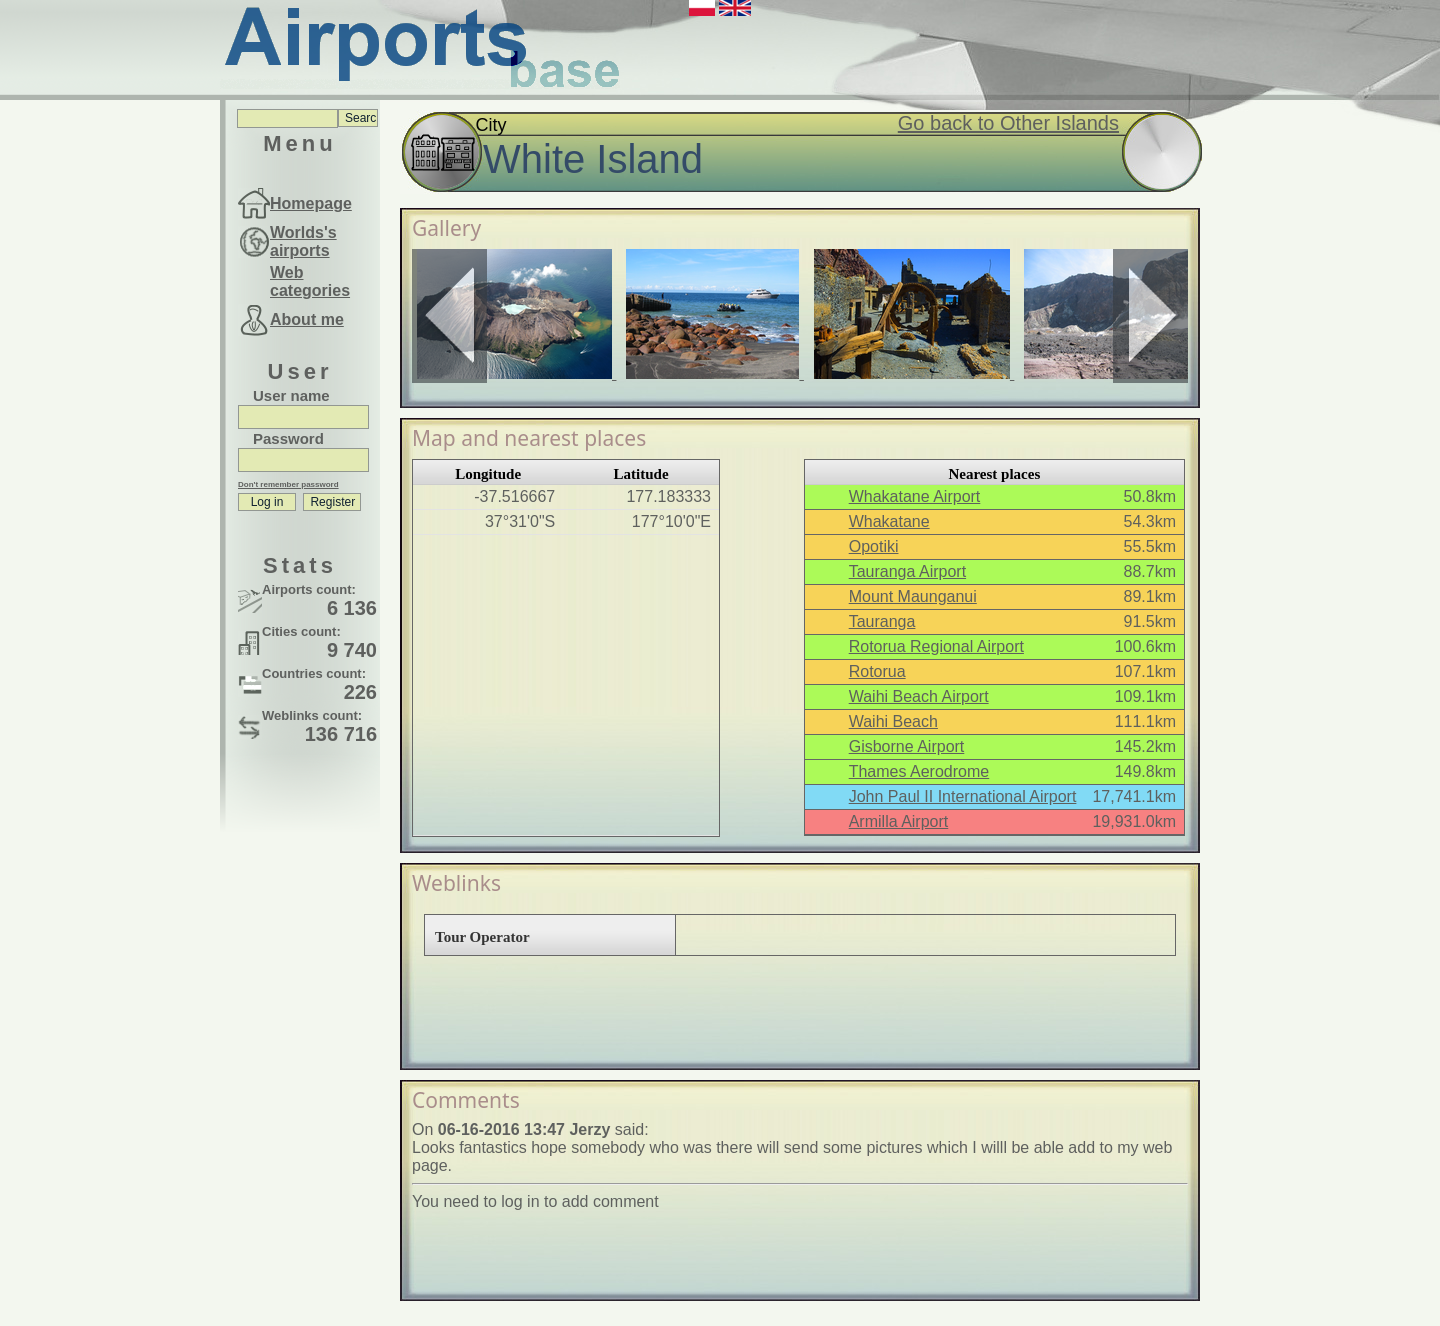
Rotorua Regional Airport (936, 646)
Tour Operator (482, 937)
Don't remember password (288, 484)
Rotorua (877, 671)
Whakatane (889, 521)
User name (291, 395)
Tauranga (882, 621)
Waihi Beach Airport (919, 696)
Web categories (310, 281)
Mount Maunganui (913, 596)
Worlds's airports (303, 241)
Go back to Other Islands (1008, 123)
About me (307, 319)
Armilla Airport (899, 821)
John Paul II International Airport (963, 796)
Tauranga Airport (907, 571)
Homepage (311, 203)
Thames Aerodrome (919, 771)
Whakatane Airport (915, 496)
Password (288, 438)
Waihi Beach (893, 721)
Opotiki (874, 546)
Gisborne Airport (907, 746)
